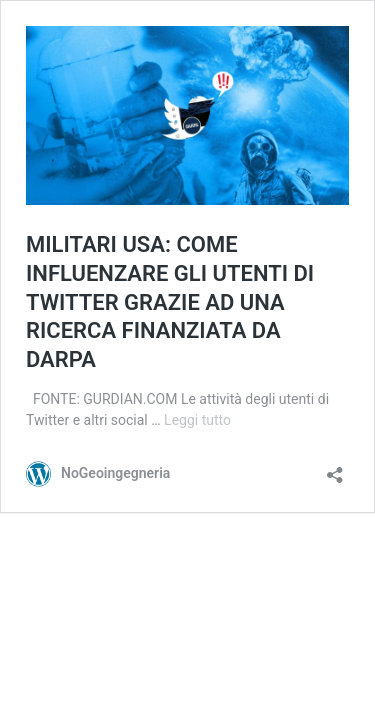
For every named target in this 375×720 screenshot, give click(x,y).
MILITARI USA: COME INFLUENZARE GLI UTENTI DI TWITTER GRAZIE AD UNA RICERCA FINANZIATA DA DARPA (170, 301)
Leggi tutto (197, 420)
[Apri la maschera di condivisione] (335, 468)
